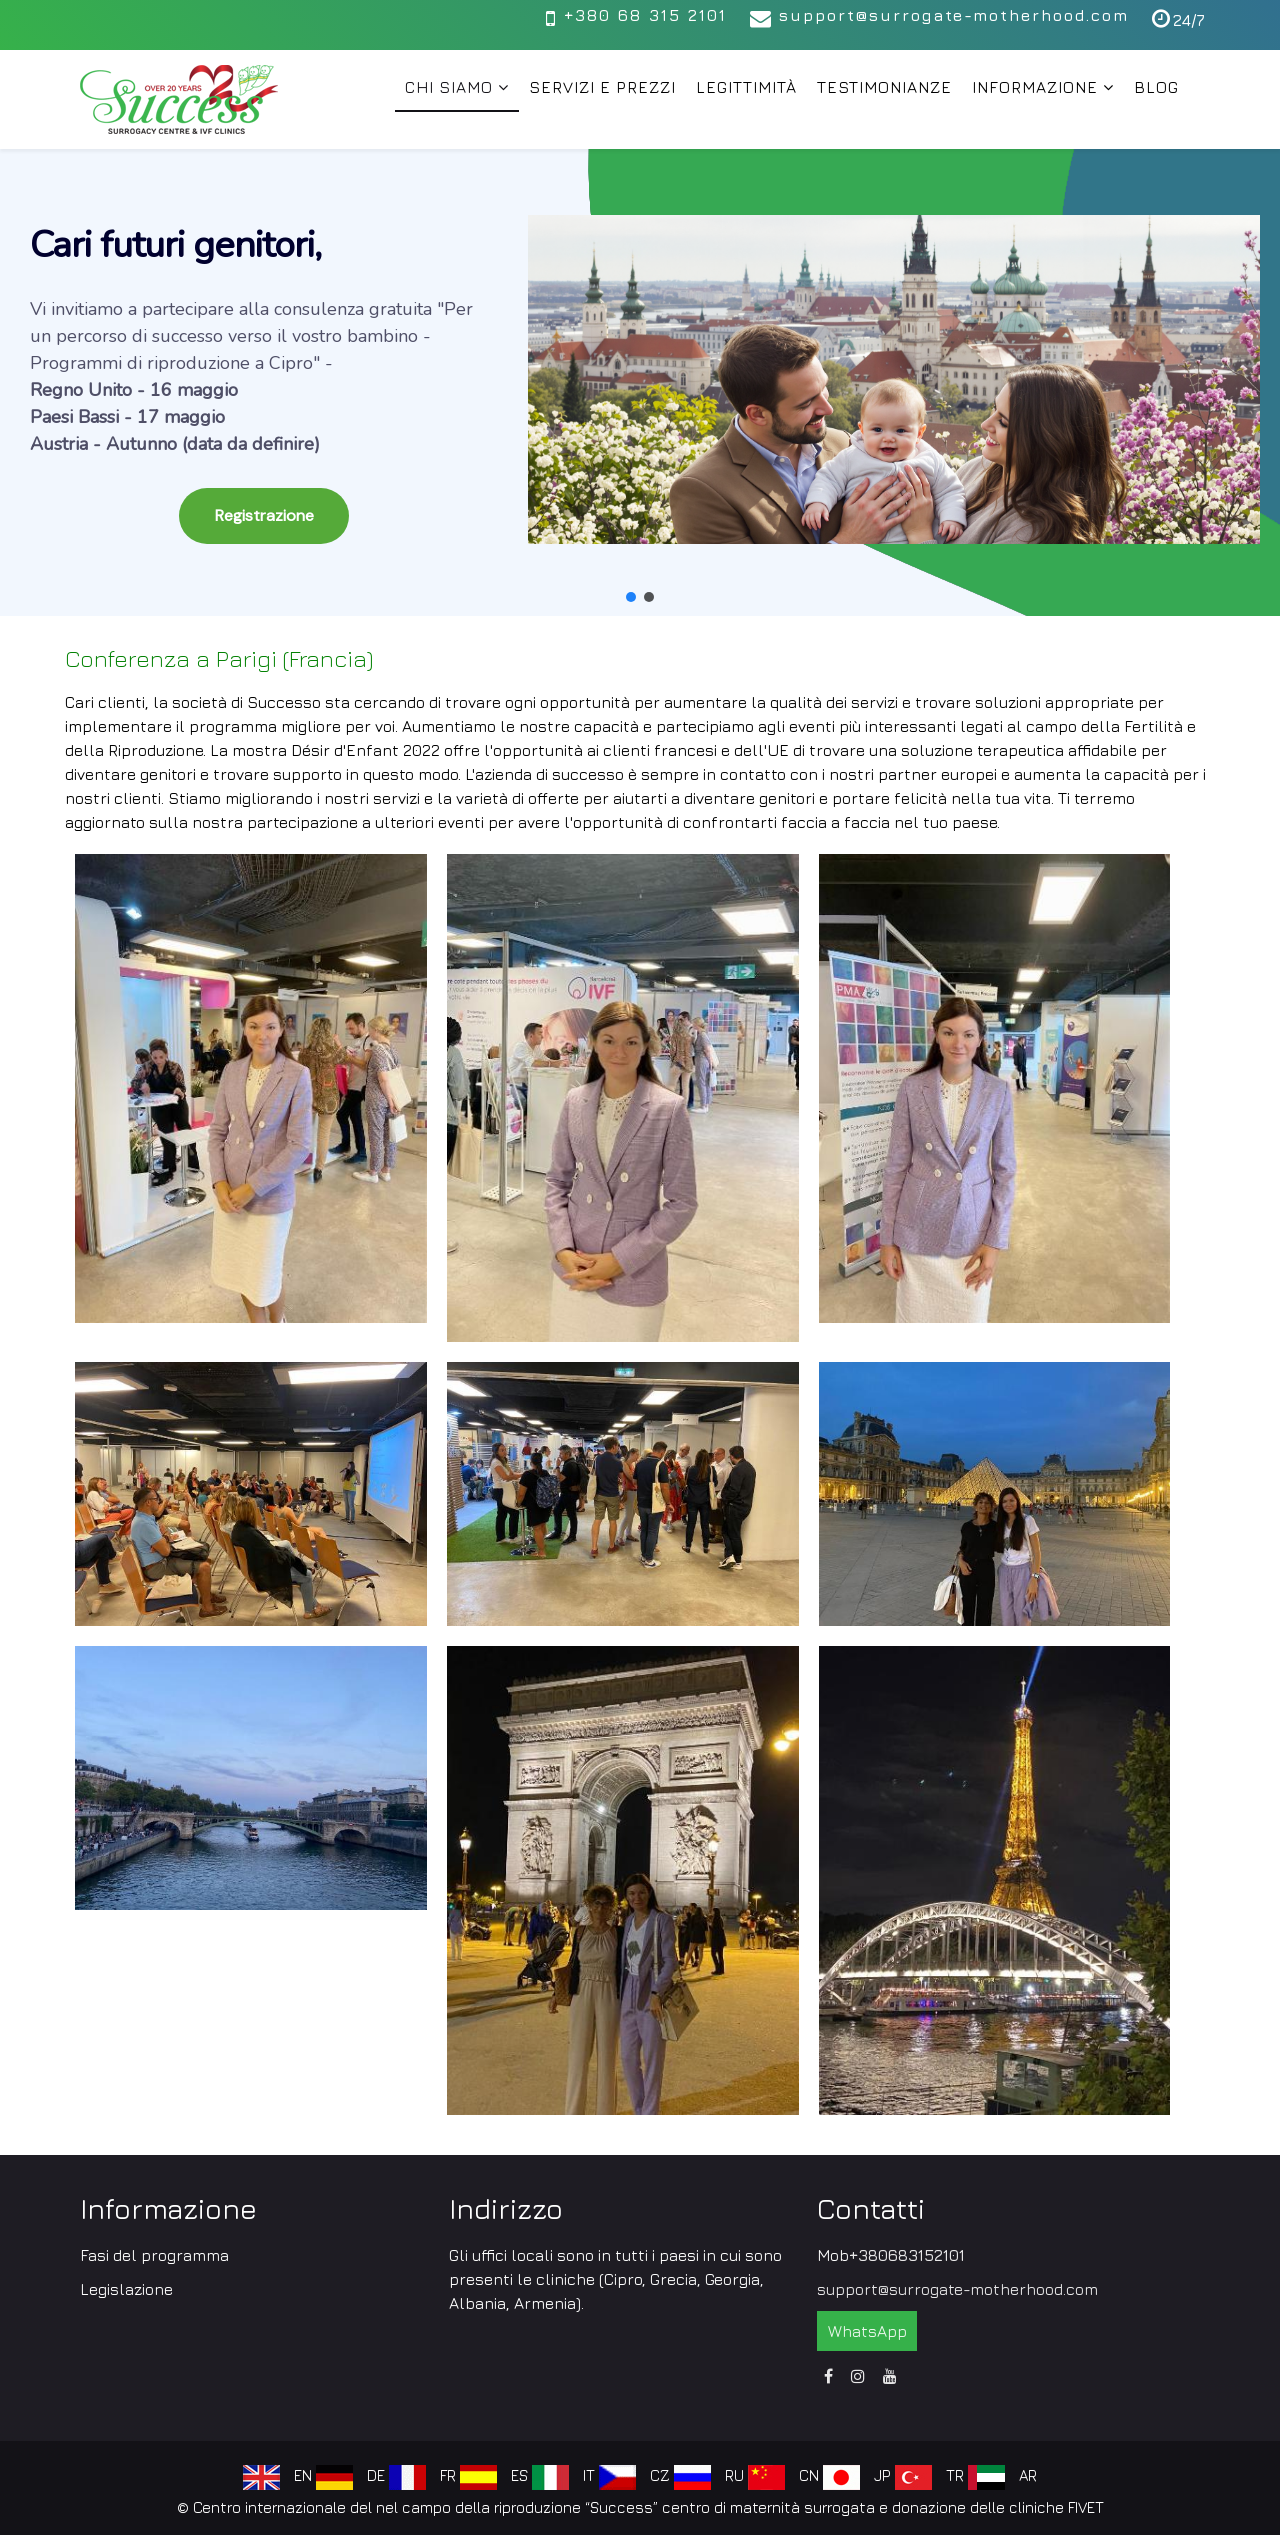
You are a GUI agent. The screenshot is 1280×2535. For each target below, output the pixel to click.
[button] (640, 392)
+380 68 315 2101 (645, 15)
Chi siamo (449, 87)
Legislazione (126, 2289)
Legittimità (746, 87)
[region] (640, 382)
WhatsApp (867, 2331)
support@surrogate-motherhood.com (954, 15)
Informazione (1035, 87)
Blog (1156, 87)
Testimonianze (884, 87)
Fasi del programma (154, 2255)
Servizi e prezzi (602, 87)
